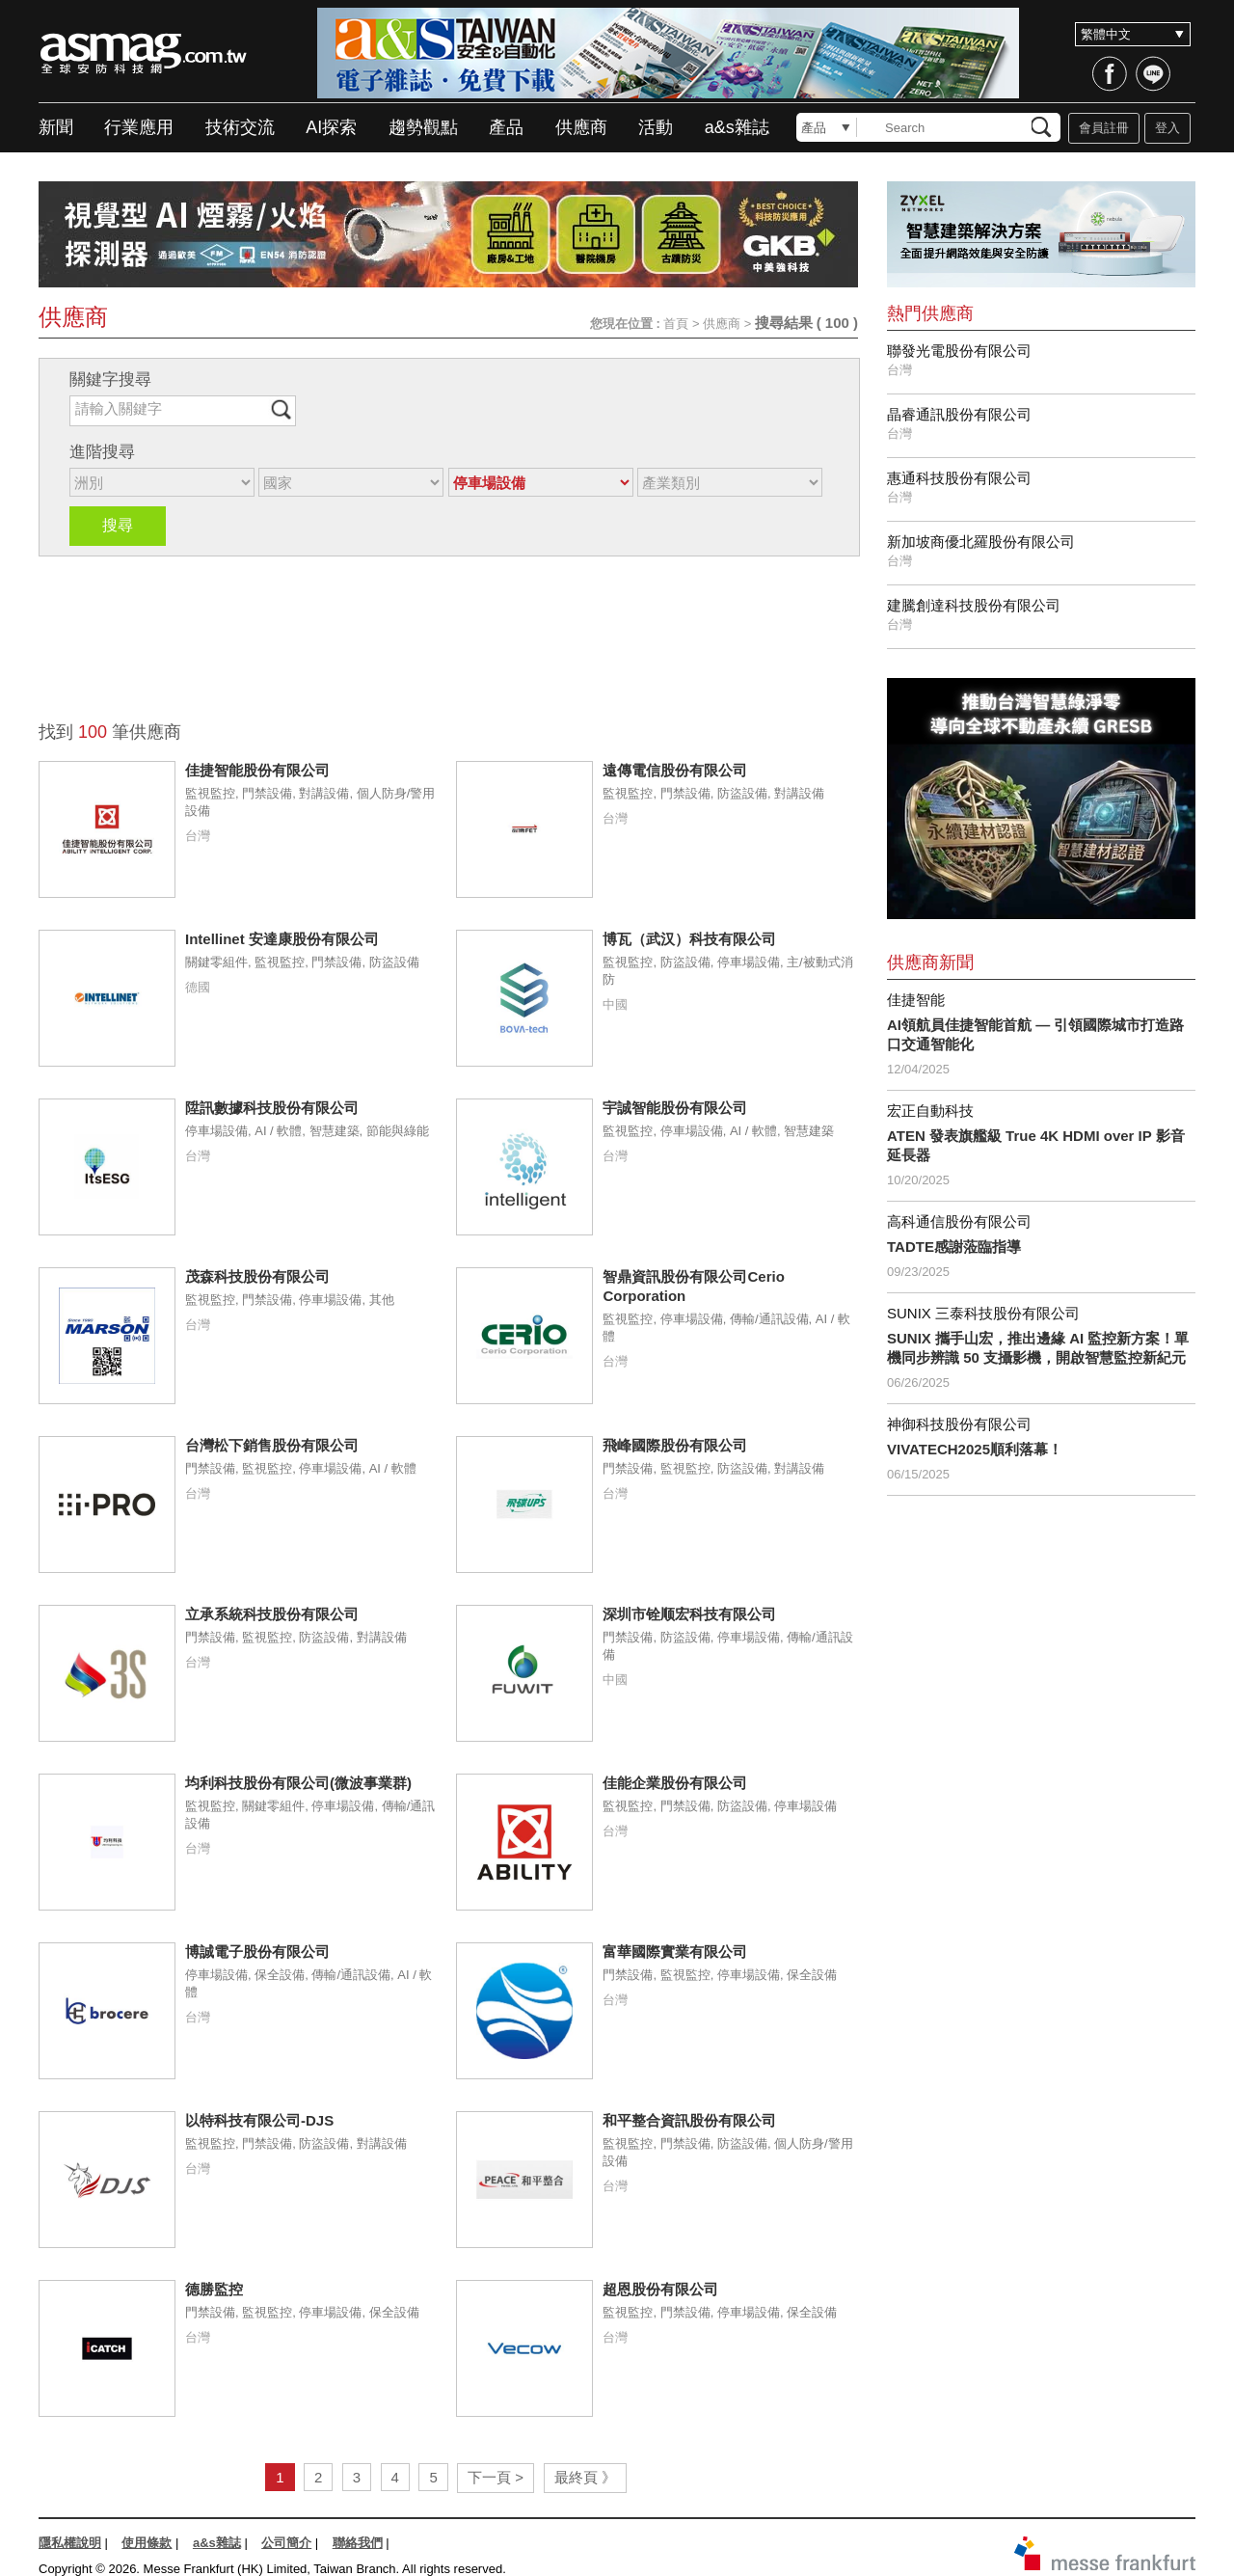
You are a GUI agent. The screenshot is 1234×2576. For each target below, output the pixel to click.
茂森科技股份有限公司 (257, 1276)
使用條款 (146, 2542)
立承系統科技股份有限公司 (272, 1614)
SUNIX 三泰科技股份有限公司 (983, 1313)
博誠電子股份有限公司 (257, 1951)
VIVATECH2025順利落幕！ (974, 1449)
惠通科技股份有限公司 (959, 478)
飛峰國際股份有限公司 (675, 1445)
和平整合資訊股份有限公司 (689, 2120)
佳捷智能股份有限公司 (257, 770)
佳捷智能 (916, 999)
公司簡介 (286, 2542)
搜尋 (117, 525)
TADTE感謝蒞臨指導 (954, 1246)
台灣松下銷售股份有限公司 (272, 1445)
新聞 (56, 127)
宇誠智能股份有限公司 (675, 1107)
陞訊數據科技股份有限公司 (272, 1107)
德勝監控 (214, 2289)
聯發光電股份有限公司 (959, 350)
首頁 (675, 323)
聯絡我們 (358, 2542)
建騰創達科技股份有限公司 (973, 605)
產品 (506, 127)
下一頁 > (495, 2477)
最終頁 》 (585, 2477)
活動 (655, 127)
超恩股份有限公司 (660, 2289)
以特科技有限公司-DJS (259, 2120)
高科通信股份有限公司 (959, 1221)
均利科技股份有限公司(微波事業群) (298, 1783)
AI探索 (331, 127)
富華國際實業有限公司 (675, 1951)
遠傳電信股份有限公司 (675, 770)
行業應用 (139, 127)
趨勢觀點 (423, 127)
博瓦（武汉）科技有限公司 (689, 939)
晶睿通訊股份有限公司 (959, 414)
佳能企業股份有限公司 (675, 1783)
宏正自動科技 (930, 1110)
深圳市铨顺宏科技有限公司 (689, 1614)
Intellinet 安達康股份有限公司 (282, 939)
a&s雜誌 (737, 127)
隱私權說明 (70, 2542)
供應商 (581, 127)
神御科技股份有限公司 (959, 1424)
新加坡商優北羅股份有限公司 (981, 541)
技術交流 (240, 127)
